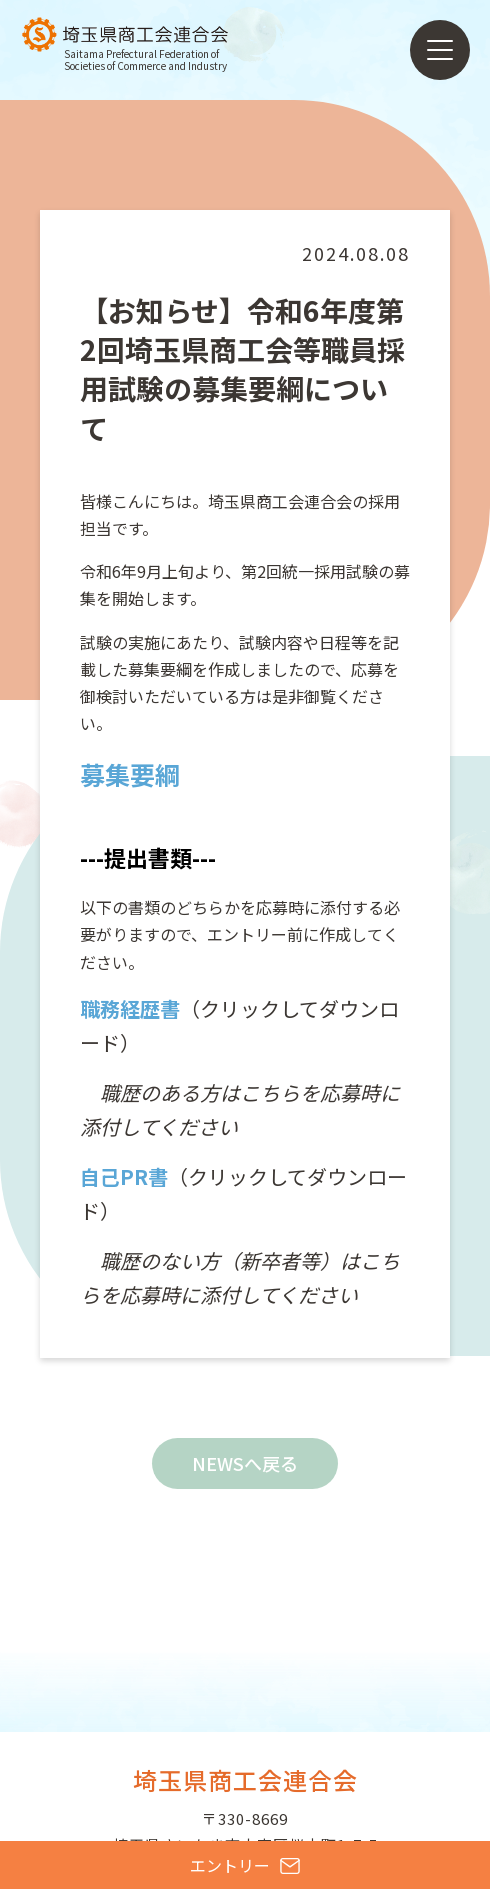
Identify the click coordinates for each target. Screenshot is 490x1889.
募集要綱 (130, 774)
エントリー (245, 1865)
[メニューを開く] (440, 50)
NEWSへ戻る (245, 1463)
